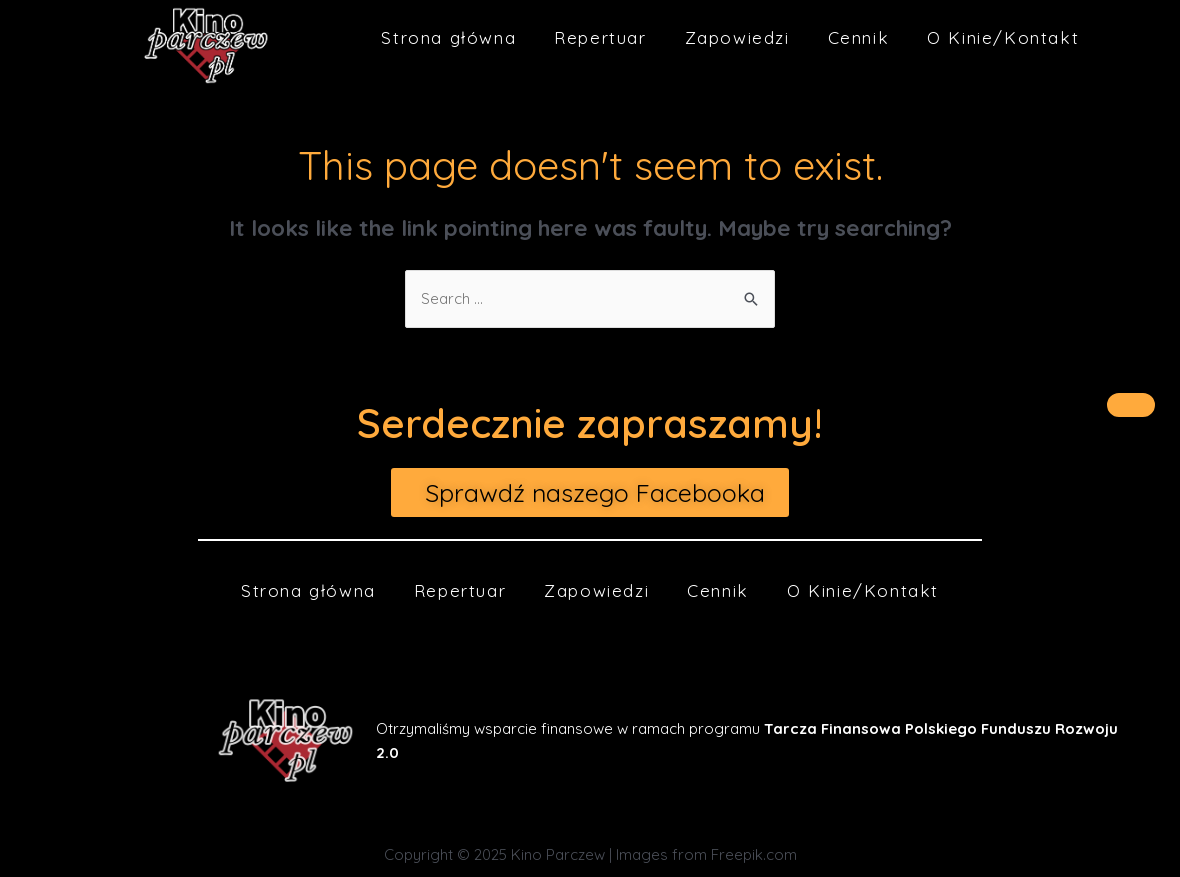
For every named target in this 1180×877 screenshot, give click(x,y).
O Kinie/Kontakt (1003, 37)
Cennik (859, 37)
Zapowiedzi (737, 37)
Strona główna (448, 37)
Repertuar (600, 37)
